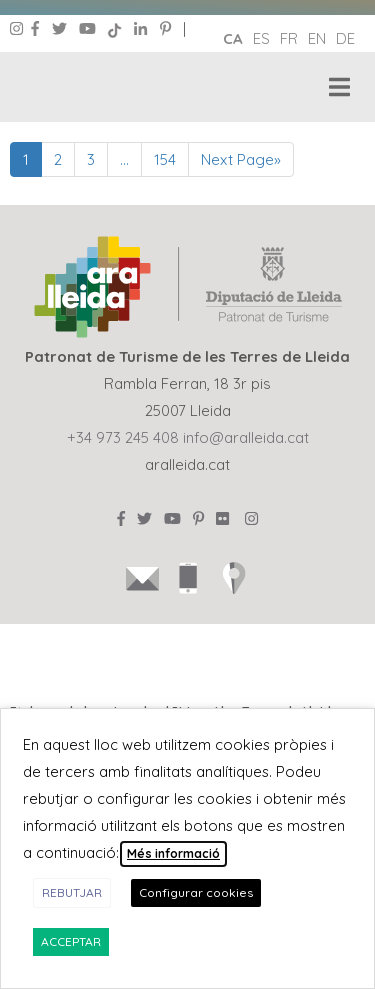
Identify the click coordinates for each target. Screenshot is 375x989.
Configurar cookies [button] (196, 892)
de (345, 38)
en (317, 38)
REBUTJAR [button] (72, 892)
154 (165, 159)
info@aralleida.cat (246, 437)
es (261, 38)
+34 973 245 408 (123, 437)
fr (289, 38)
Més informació (173, 853)
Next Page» (241, 159)
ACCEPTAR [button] (71, 941)
